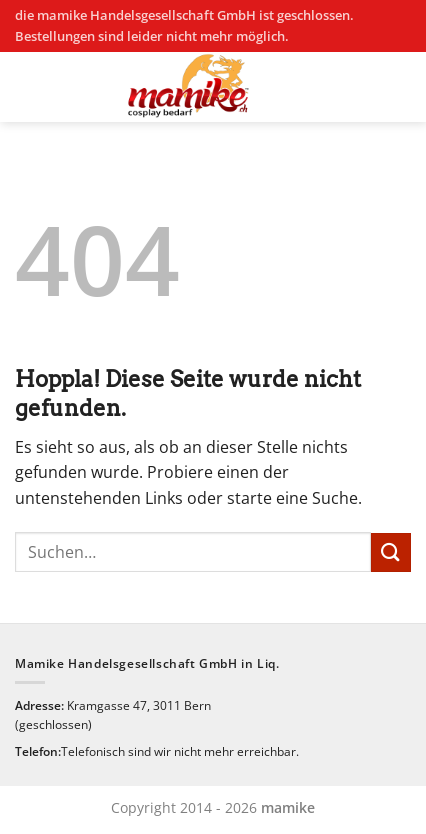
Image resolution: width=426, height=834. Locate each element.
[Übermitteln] (391, 552)
